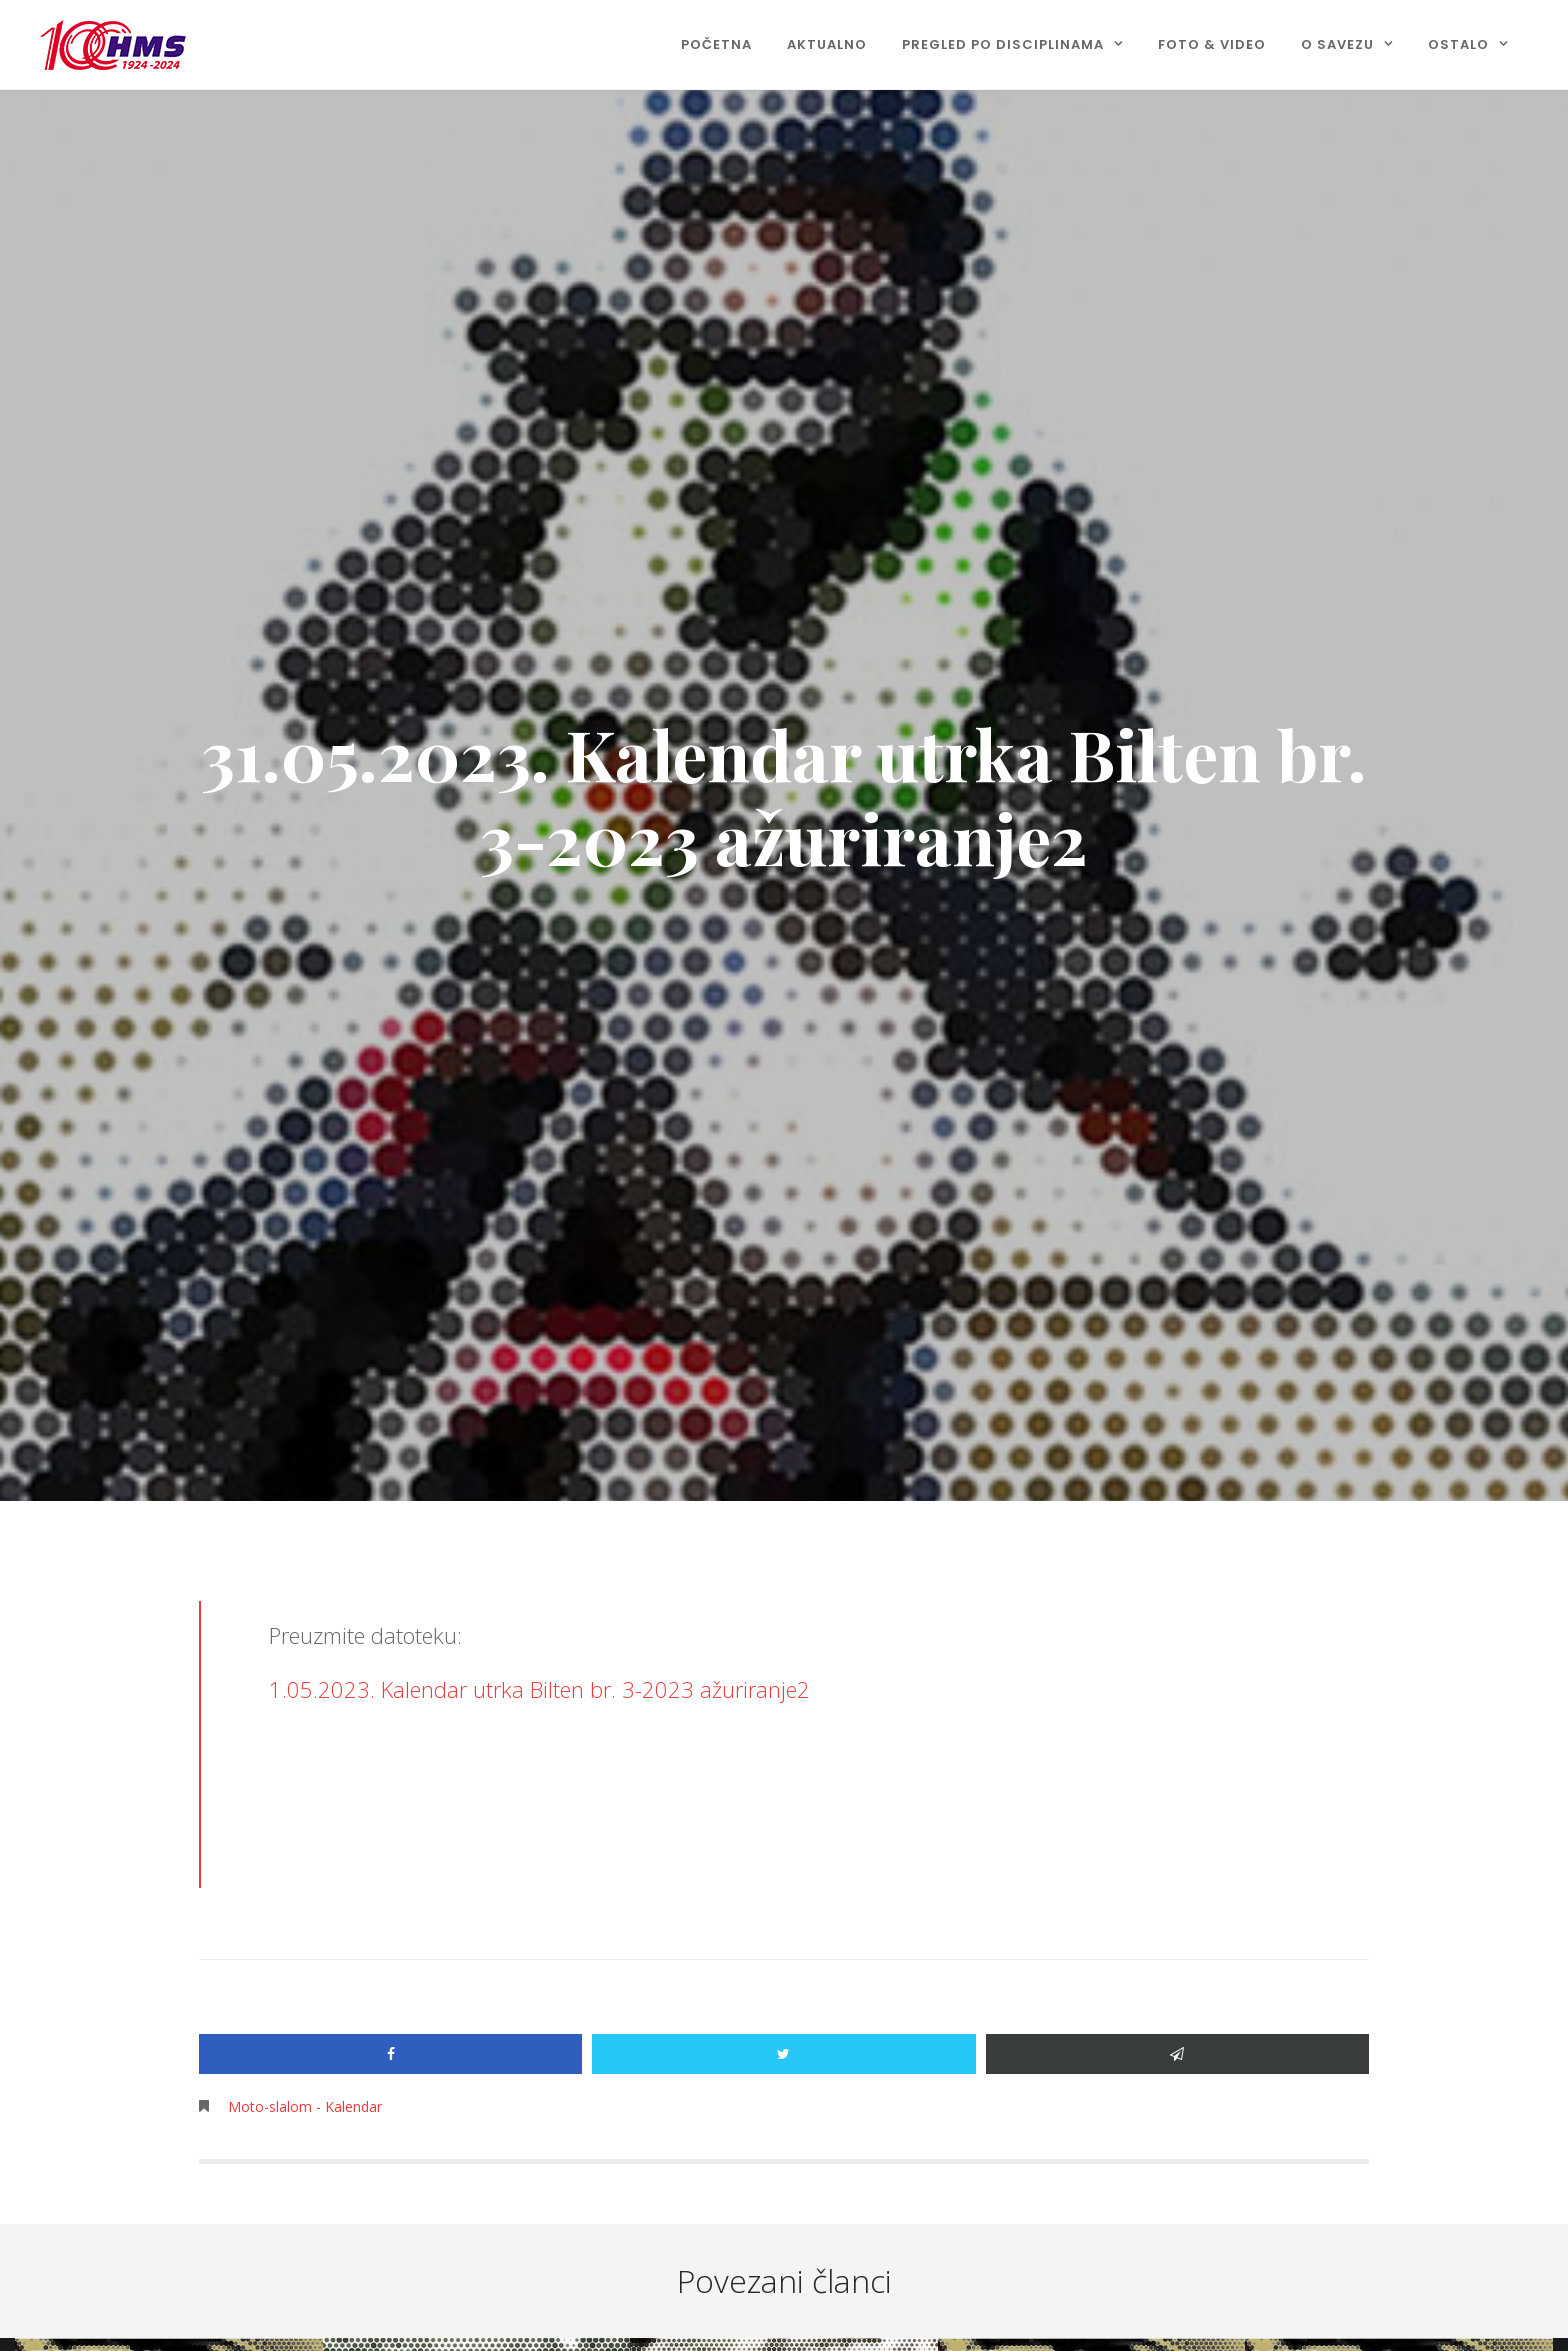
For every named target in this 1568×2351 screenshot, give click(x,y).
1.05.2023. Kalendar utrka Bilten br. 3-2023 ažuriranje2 (539, 1689)
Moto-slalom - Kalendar (305, 2106)
